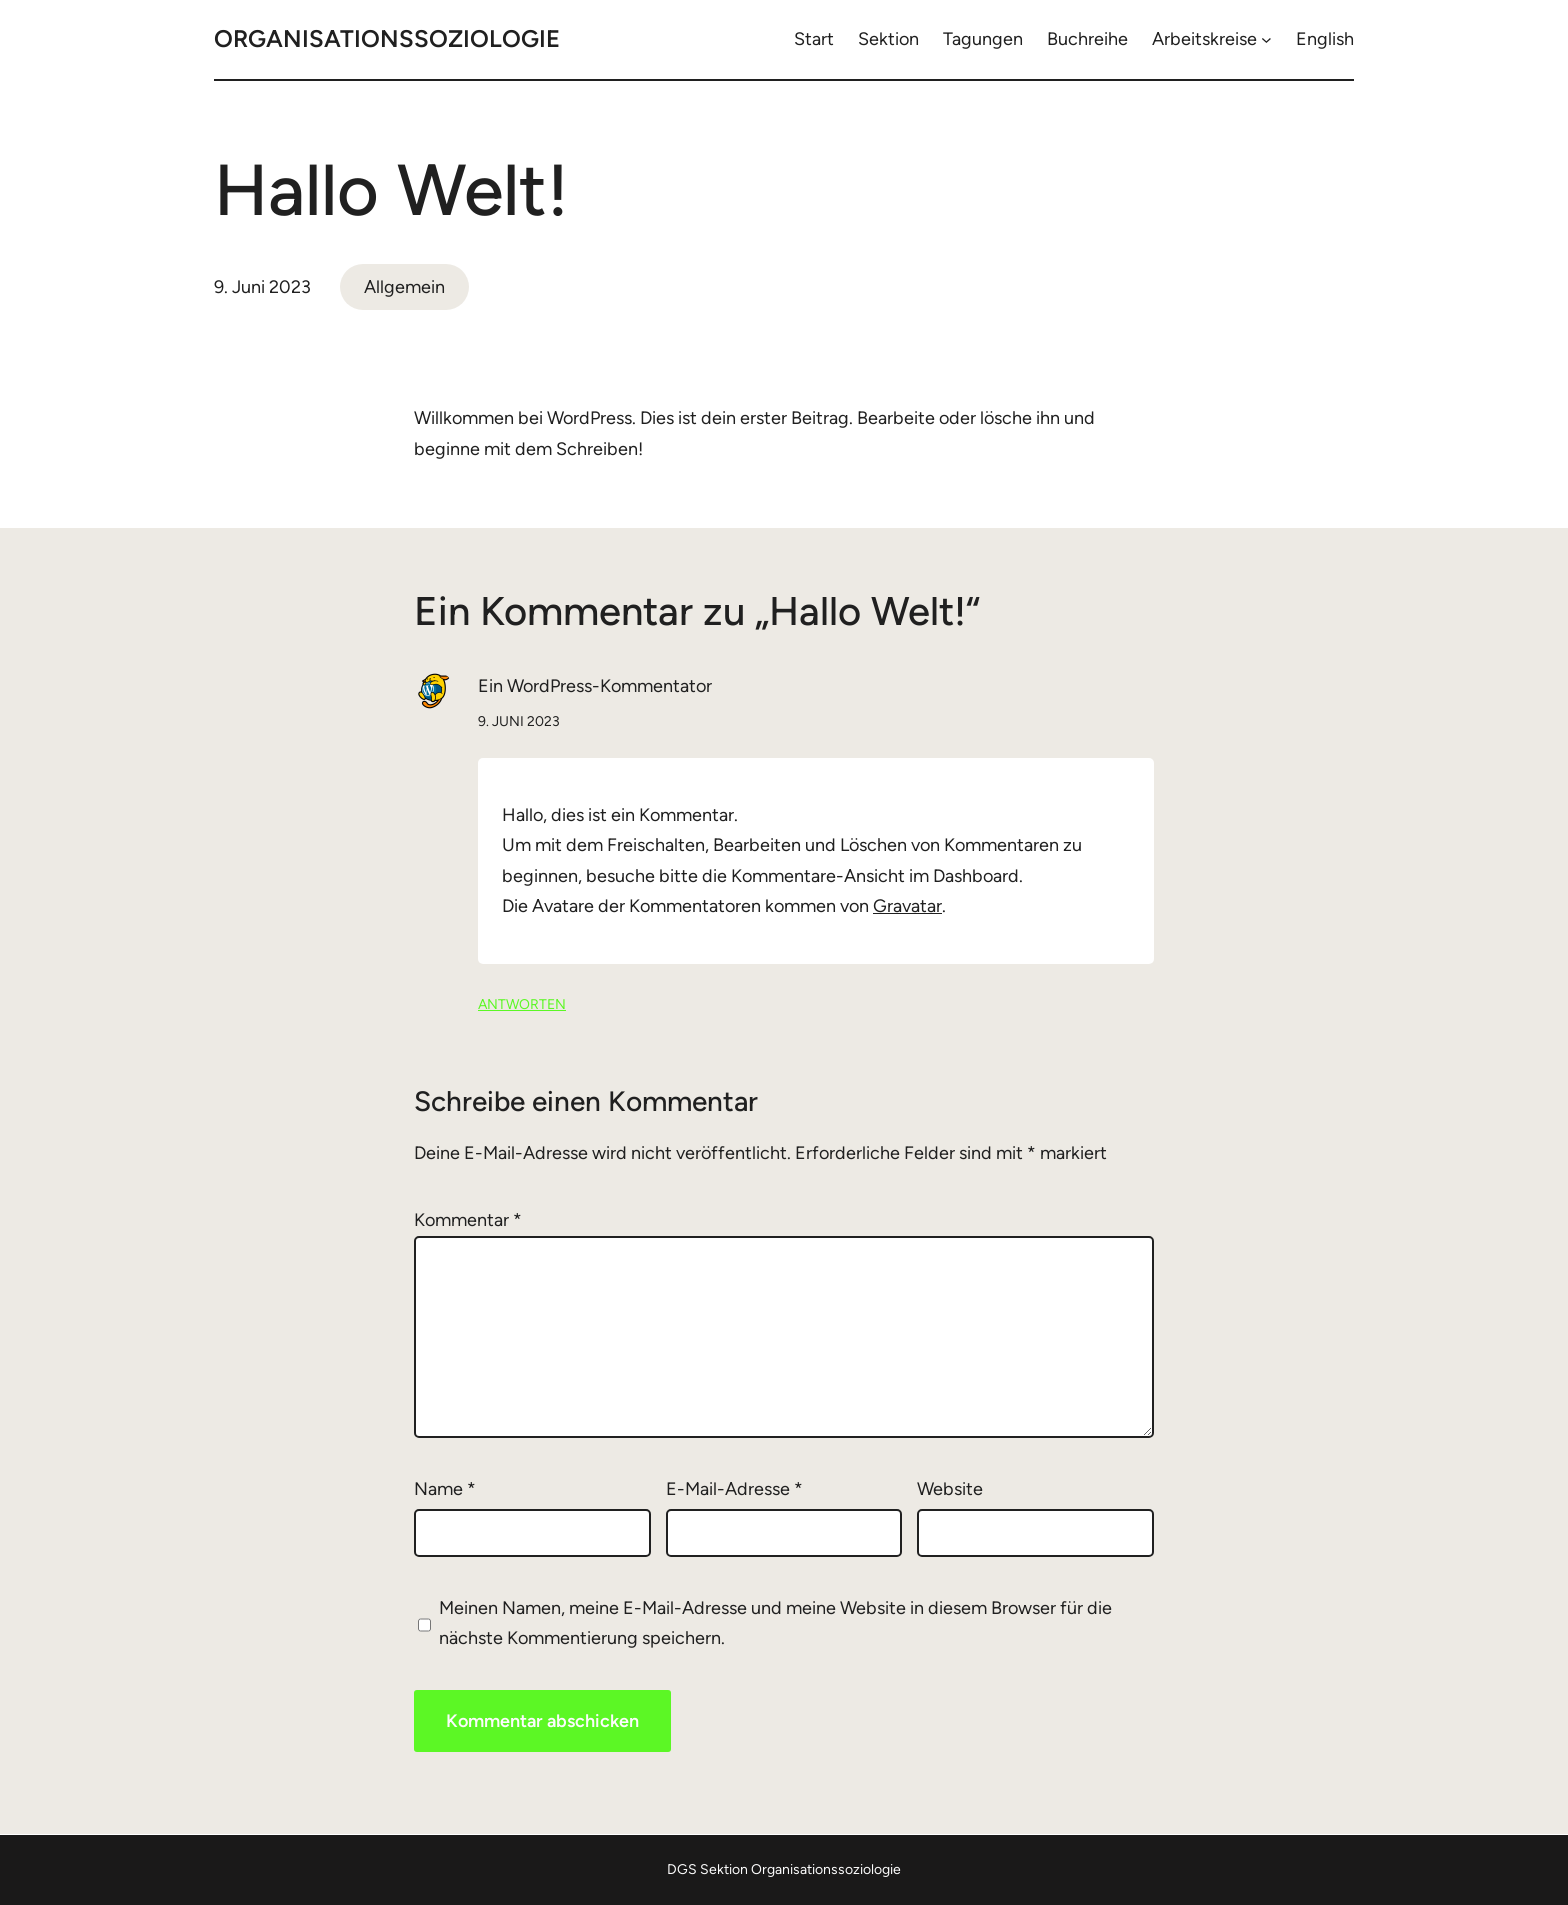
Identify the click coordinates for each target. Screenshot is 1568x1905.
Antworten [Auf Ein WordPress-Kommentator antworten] (522, 1004)
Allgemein (404, 287)
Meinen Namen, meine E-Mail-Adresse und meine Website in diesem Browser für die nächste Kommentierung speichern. (775, 1623)
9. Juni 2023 (519, 721)
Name (445, 1489)
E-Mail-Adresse (734, 1489)
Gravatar (907, 906)
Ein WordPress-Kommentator (595, 686)
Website (950, 1489)
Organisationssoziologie (387, 38)
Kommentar (468, 1220)
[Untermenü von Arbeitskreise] (1266, 39)
